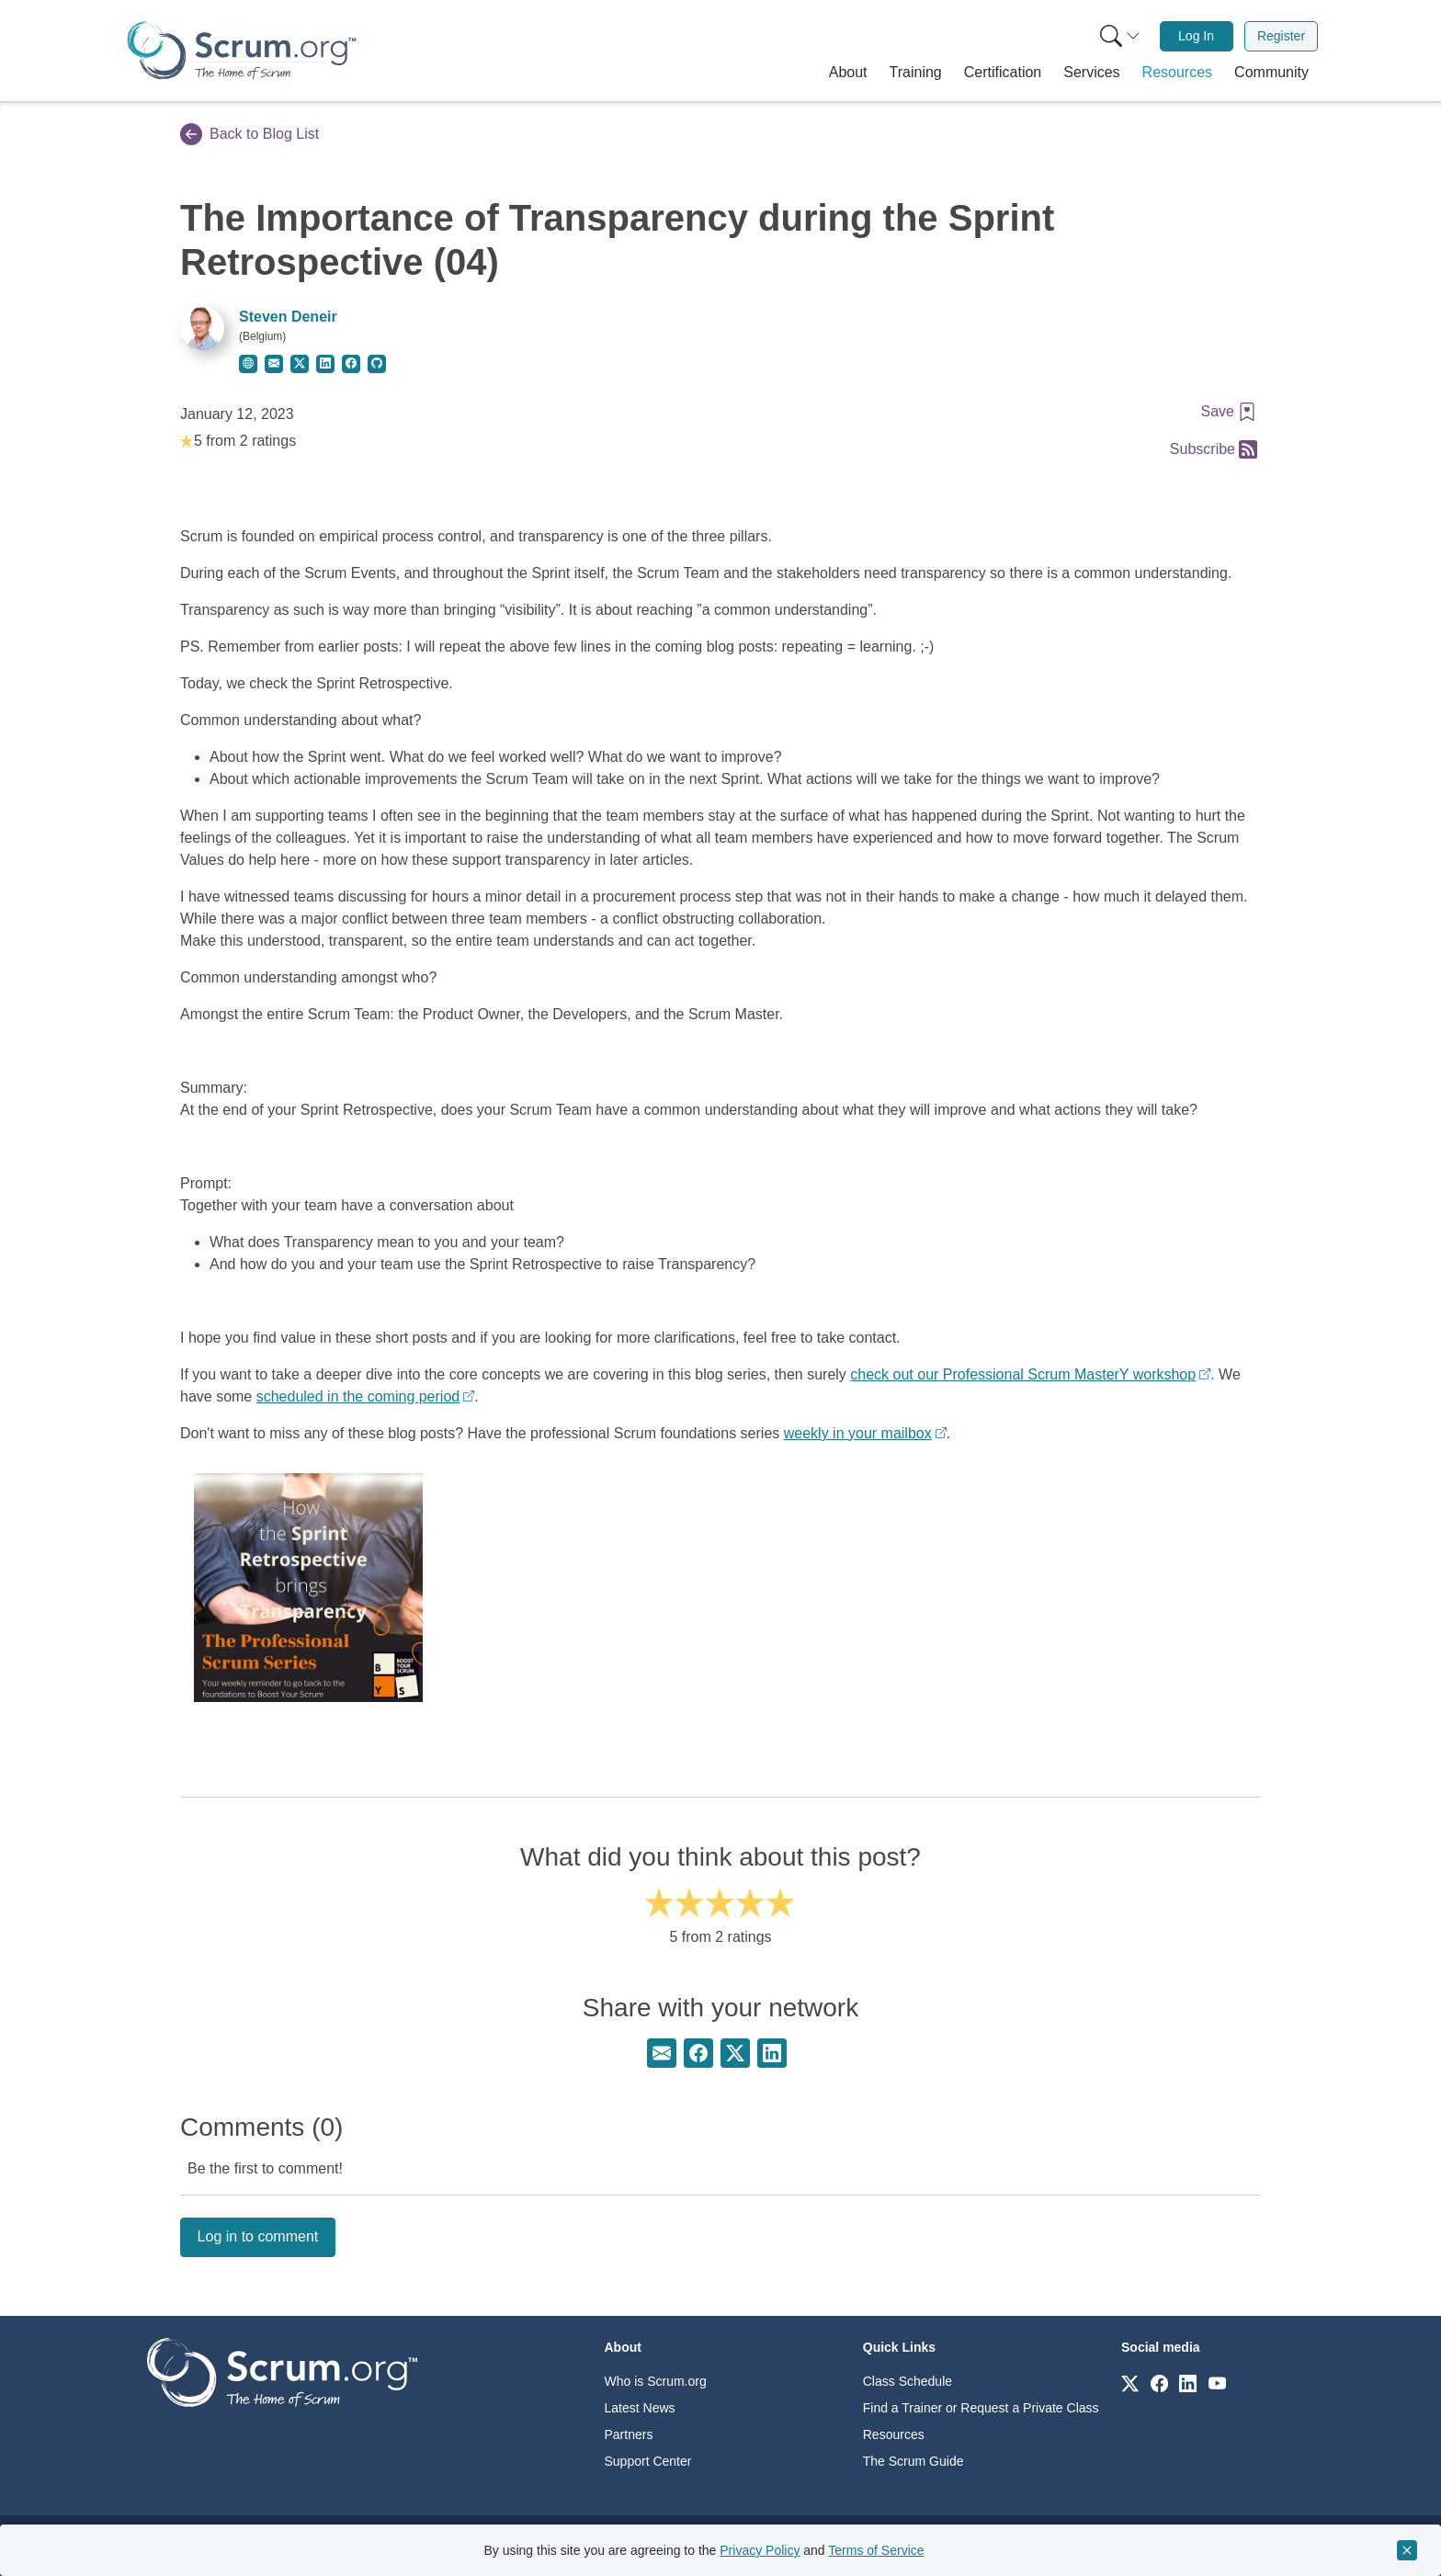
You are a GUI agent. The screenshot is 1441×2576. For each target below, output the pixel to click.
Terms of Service (876, 2550)
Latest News (640, 2407)
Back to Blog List (249, 134)
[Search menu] (1120, 36)
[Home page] (241, 50)
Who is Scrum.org (656, 2381)
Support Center (648, 2461)
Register (1281, 35)
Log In (1196, 35)
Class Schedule (907, 2381)
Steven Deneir (288, 316)
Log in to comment (258, 2236)
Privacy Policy (760, 2550)
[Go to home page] (282, 2371)
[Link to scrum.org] (1130, 2382)
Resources (894, 2434)
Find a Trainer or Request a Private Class (981, 2407)
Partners (629, 2434)
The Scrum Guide (913, 2461)
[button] (848, 72)
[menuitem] (1118, 36)
